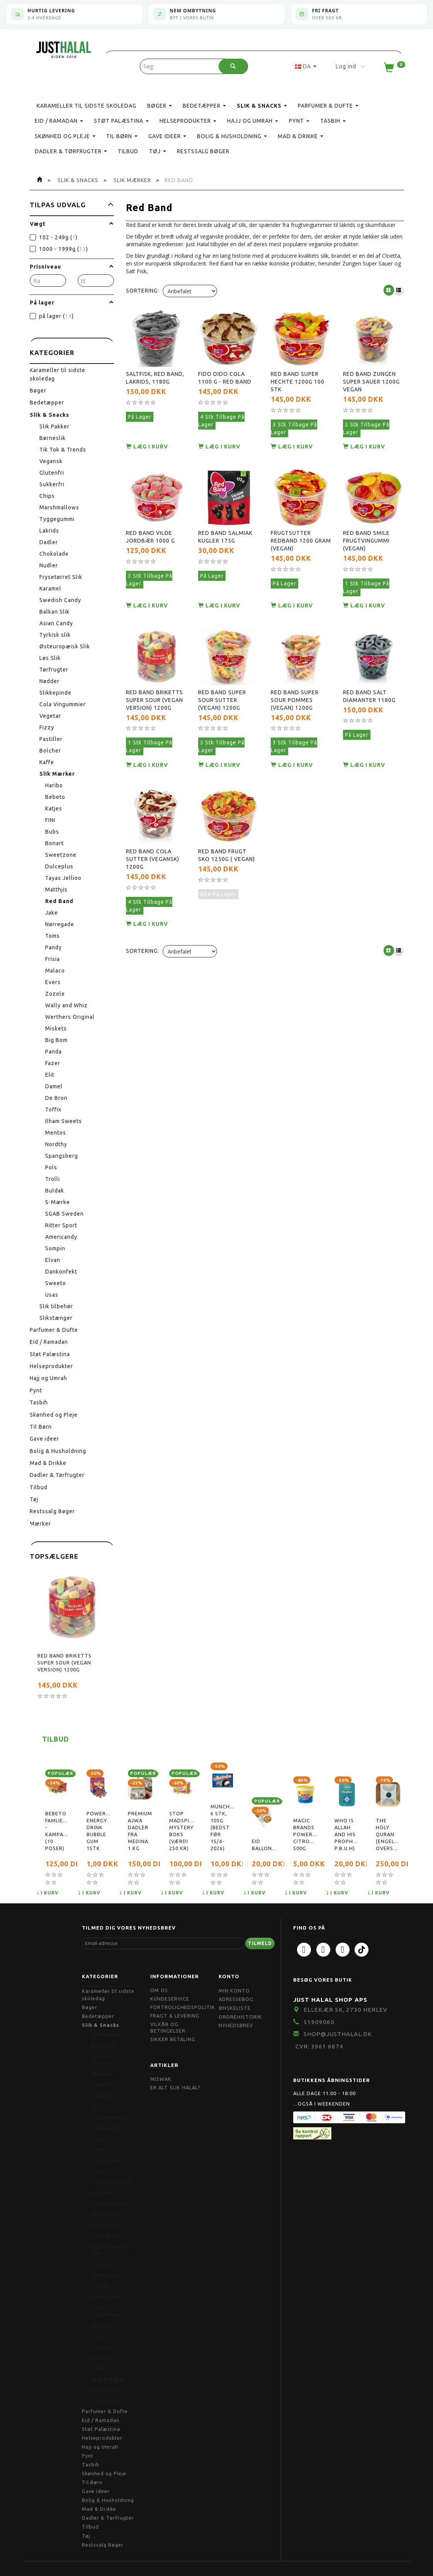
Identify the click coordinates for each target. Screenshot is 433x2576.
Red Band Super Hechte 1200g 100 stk (297, 376)
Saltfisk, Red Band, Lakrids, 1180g (155, 373)
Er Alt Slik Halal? (175, 2087)
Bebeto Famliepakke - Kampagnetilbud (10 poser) (57, 1831)
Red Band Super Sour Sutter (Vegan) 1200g (222, 679)
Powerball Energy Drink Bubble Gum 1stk (99, 1831)
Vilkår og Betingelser (167, 2027)
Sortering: (142, 291)
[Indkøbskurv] (393, 69)
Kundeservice (169, 1998)
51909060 (319, 2022)
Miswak (161, 2079)
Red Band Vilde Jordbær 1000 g (150, 524)
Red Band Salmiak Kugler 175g (225, 524)
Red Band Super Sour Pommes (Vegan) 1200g (295, 679)
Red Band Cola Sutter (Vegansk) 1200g (152, 830)
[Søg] (233, 66)
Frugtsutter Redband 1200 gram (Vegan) (301, 527)
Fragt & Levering (175, 2015)
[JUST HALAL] (63, 48)
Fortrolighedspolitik (182, 2007)
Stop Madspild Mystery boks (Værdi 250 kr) (181, 1831)
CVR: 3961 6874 (319, 2046)
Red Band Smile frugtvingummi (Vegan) (366, 527)
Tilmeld (260, 1943)
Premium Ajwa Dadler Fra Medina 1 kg (140, 1831)
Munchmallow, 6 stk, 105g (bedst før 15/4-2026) (223, 1827)
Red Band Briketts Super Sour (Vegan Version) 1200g (64, 1662)
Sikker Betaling (172, 2039)
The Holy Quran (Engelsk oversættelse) (388, 1834)
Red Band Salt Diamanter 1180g (369, 675)
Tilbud (55, 1739)
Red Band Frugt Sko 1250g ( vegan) (226, 826)
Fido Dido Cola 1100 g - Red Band (224, 373)
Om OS (159, 1990)
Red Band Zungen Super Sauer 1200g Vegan (371, 376)
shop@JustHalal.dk (338, 2034)
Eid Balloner (264, 1845)
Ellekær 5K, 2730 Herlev (345, 2009)
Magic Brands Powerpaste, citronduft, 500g (305, 1834)
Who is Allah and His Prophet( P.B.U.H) (347, 1834)
